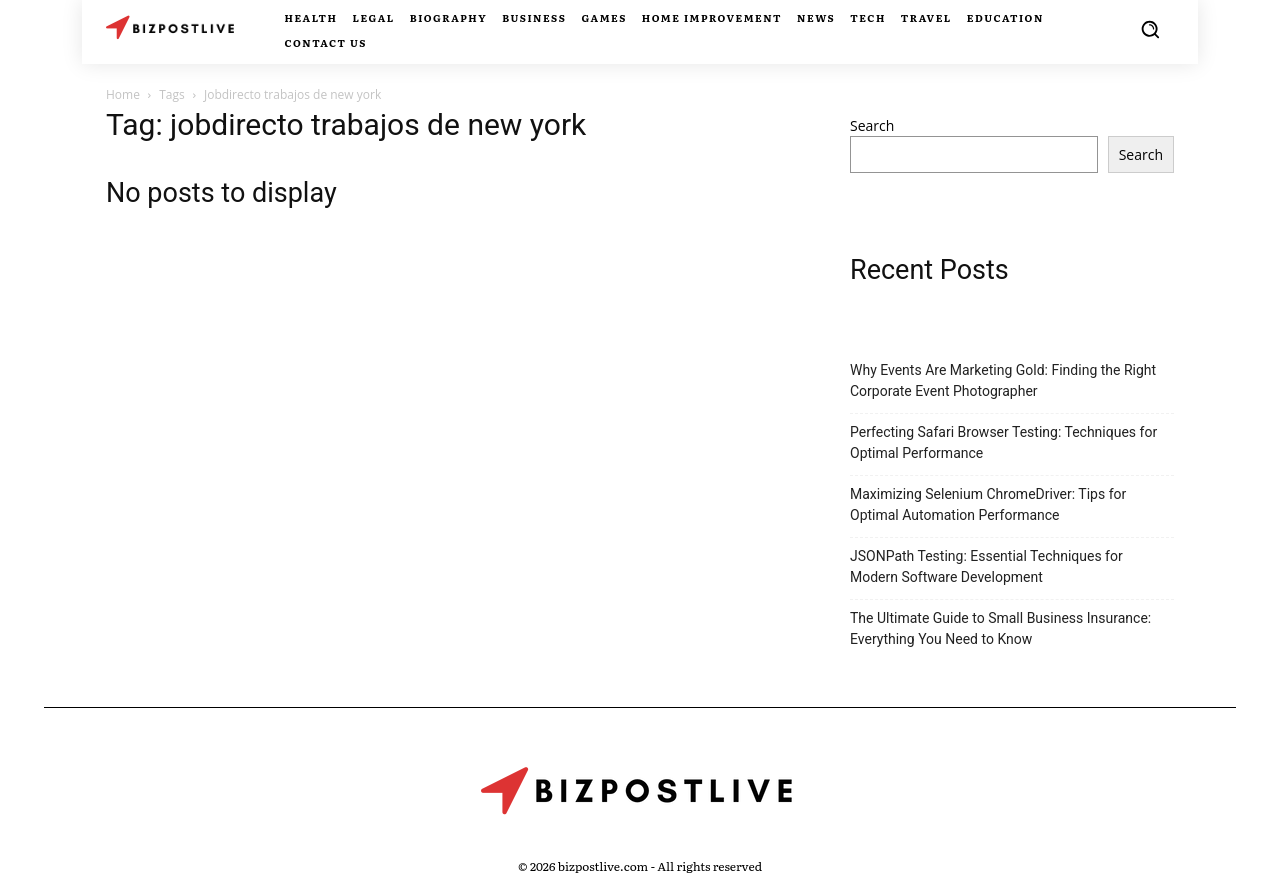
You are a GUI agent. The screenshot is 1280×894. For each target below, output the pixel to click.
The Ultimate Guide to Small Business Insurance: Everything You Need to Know (1000, 628)
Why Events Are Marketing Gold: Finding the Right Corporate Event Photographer (1003, 380)
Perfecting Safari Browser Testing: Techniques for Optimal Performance (1003, 442)
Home (123, 94)
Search (872, 125)
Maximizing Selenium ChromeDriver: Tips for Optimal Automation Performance (988, 504)
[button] (1150, 29)
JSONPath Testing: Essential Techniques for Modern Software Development (986, 566)
